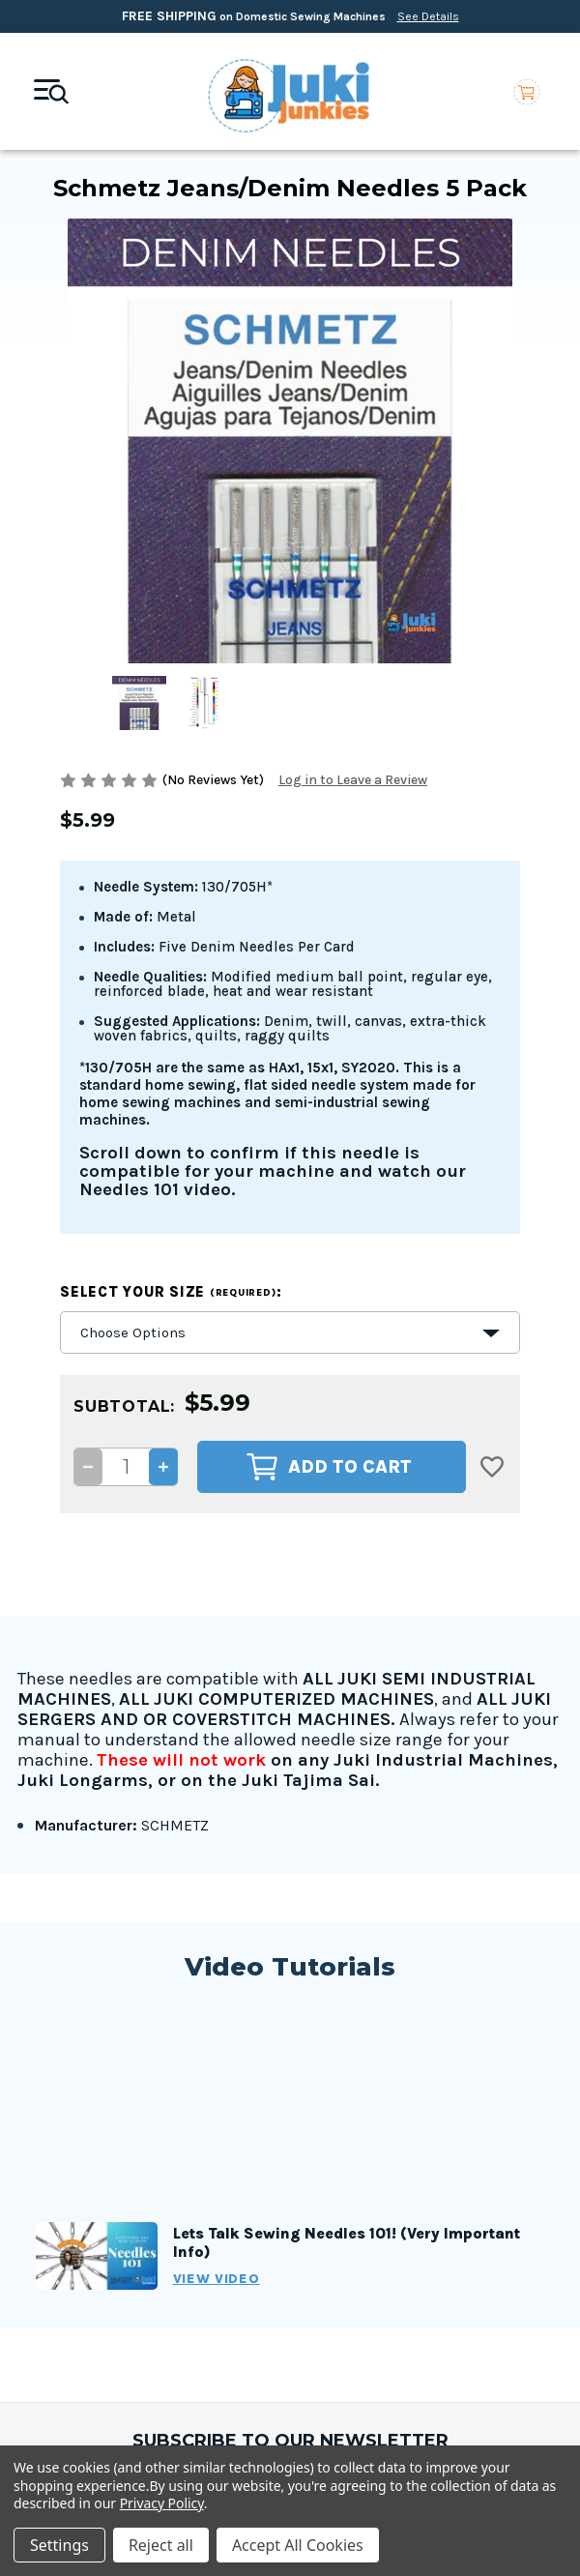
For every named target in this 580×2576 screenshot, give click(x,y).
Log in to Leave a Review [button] (352, 780)
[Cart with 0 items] (527, 91)
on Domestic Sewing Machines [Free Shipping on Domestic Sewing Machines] (290, 16)
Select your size (171, 1292)
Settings (59, 2545)
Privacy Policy (162, 2503)
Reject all (161, 2545)
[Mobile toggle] (51, 91)
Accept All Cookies (297, 2545)
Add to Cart (329, 1466)
